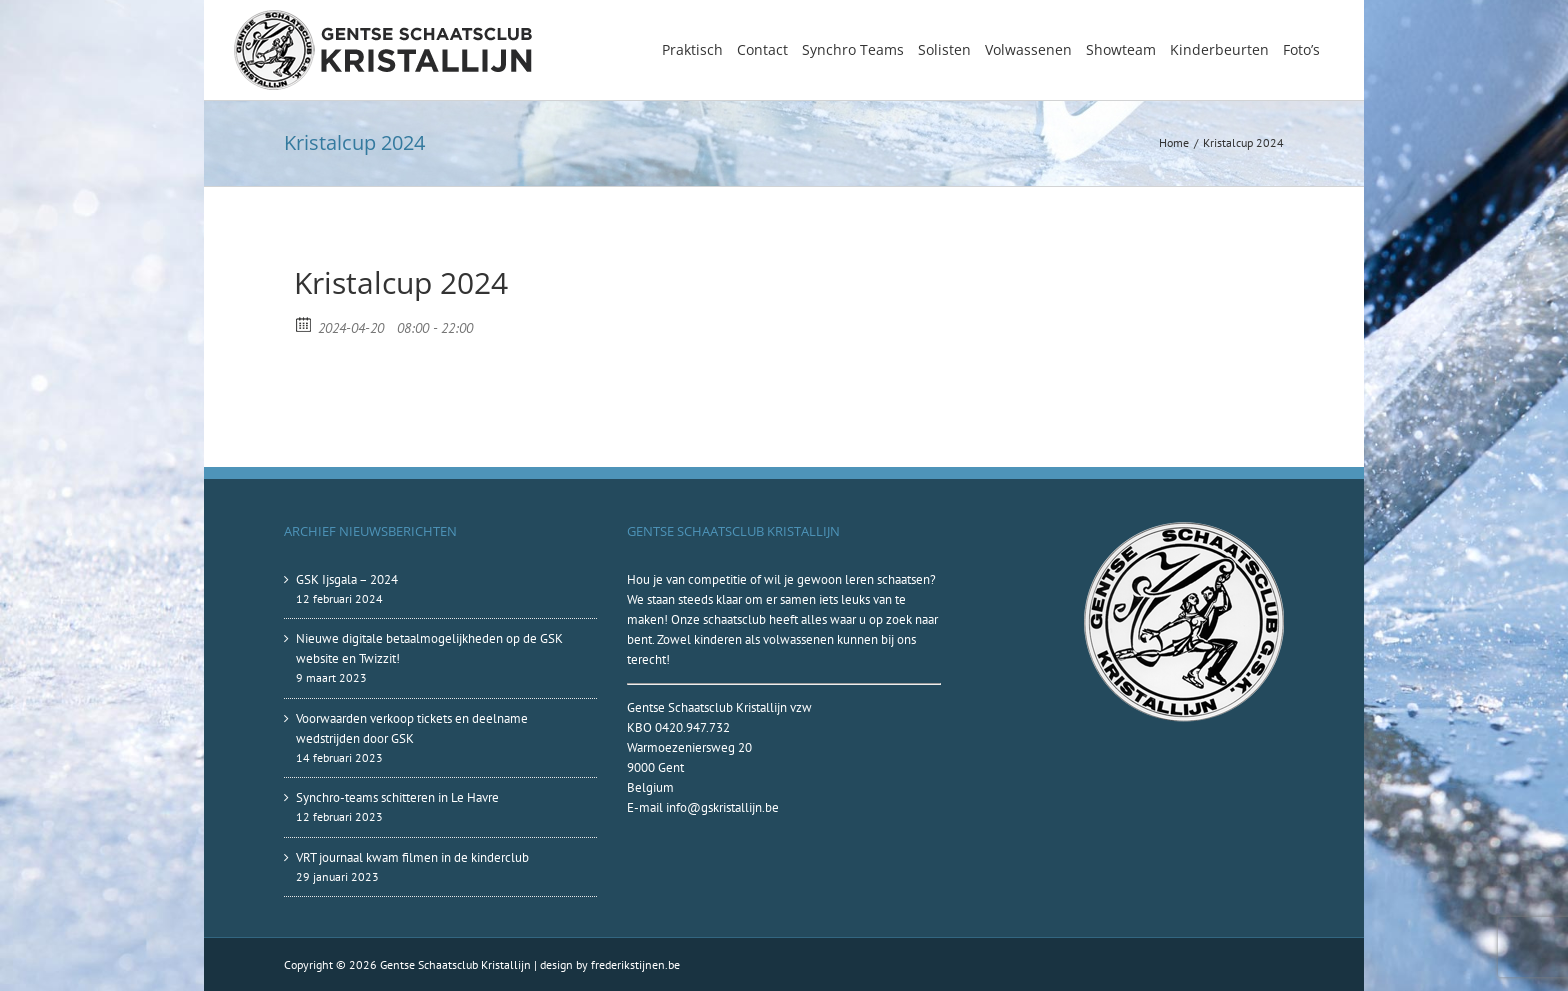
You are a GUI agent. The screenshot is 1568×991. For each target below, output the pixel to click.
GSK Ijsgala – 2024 (347, 579)
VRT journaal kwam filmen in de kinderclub (412, 857)
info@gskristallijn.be (722, 807)
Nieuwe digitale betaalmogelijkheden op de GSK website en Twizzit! (429, 648)
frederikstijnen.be (635, 964)
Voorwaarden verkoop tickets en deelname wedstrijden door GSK (412, 728)
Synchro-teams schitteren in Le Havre (397, 797)
